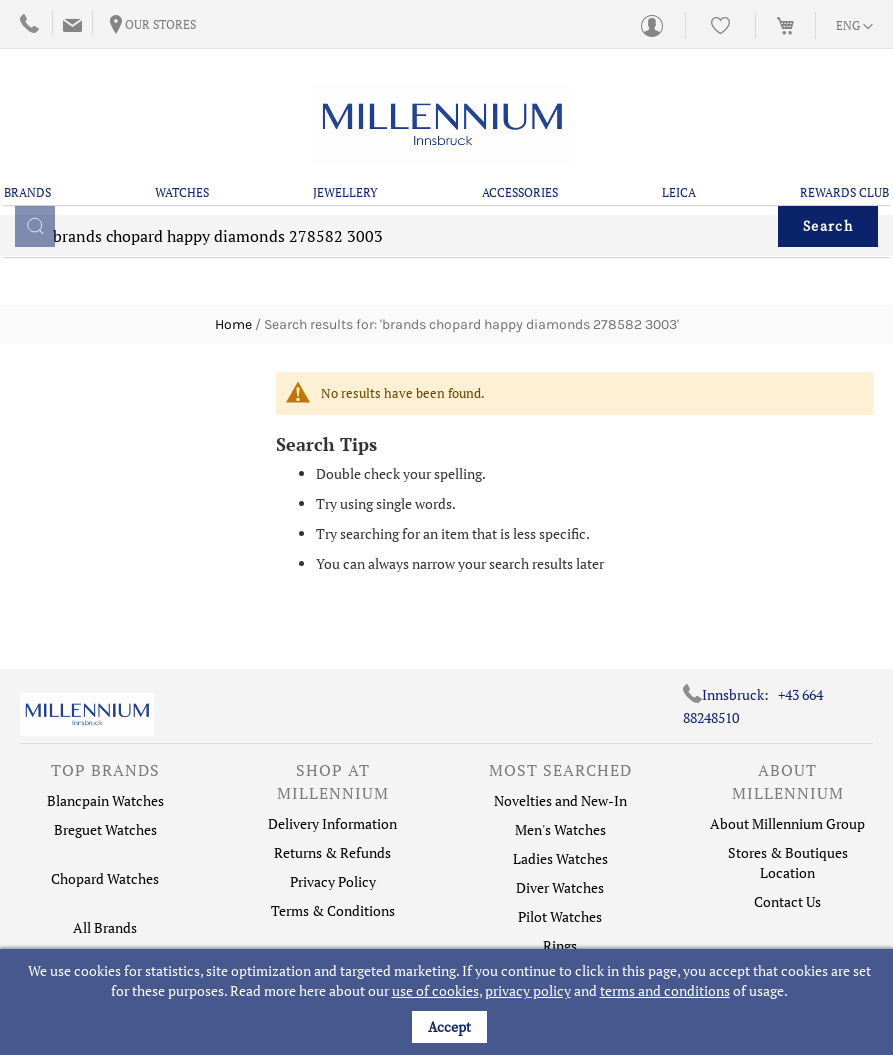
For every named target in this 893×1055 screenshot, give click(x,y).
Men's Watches (560, 829)
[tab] (105, 775)
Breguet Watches (105, 829)
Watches (182, 192)
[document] (449, 1002)
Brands (27, 192)
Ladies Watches (560, 858)
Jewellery (345, 192)
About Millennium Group (787, 823)
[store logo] (442, 124)
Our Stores (160, 24)
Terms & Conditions (333, 910)
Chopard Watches (105, 878)
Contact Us (787, 901)
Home (233, 324)
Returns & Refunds (332, 852)
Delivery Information (332, 823)
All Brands (105, 927)
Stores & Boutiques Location (788, 862)
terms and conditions (665, 990)
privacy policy (528, 990)
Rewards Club (844, 192)
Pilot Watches (560, 916)
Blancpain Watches (105, 800)
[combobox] (446, 250)
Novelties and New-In (560, 800)
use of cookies (435, 990)
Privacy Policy (333, 881)
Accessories (520, 192)
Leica (679, 192)
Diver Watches (560, 887)
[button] (854, 27)
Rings (560, 945)
